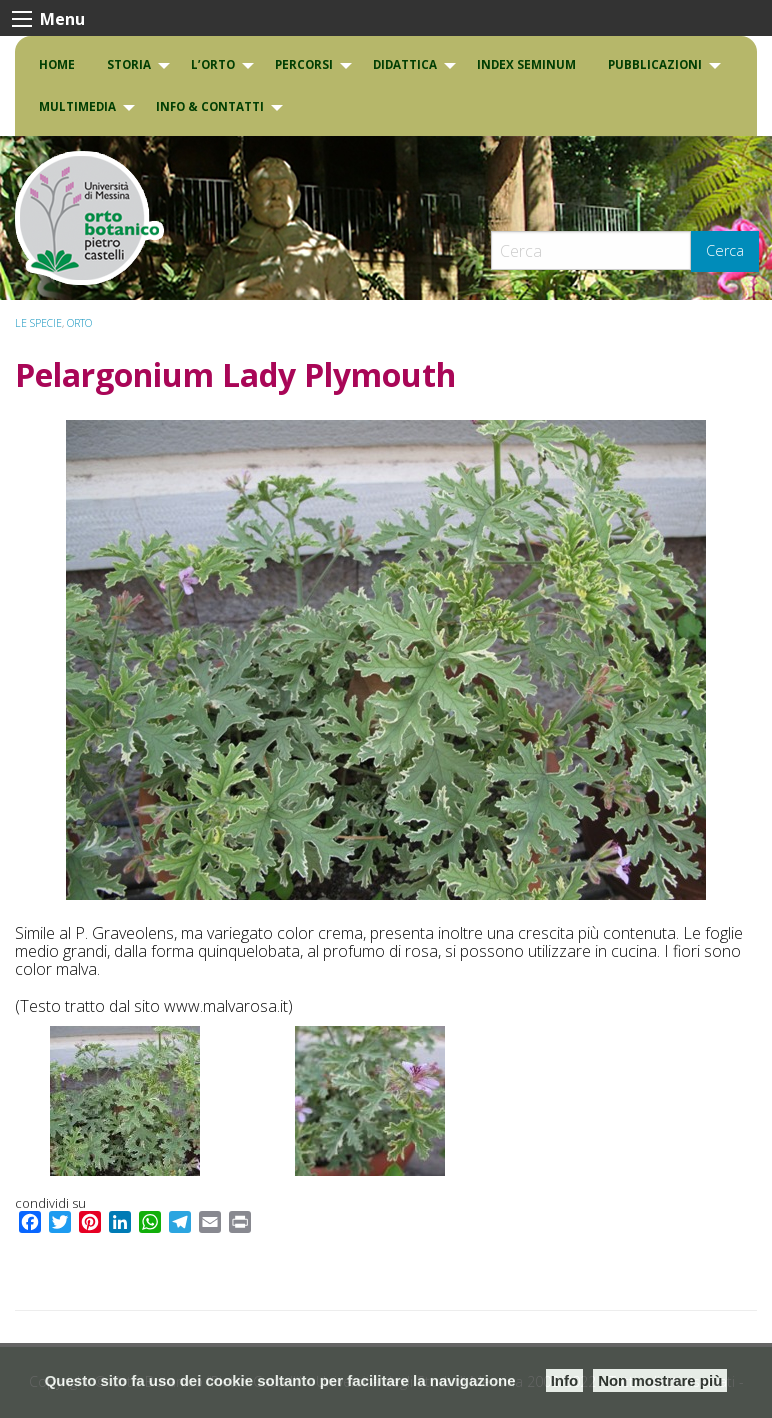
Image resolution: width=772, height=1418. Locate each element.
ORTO (79, 323)
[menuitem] (57, 65)
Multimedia (77, 106)
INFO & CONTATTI (210, 106)
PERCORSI (304, 64)
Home (57, 64)
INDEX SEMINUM (526, 64)
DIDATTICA (405, 64)
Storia (129, 64)
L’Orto (213, 64)
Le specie (38, 323)
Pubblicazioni (655, 64)
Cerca (725, 250)
